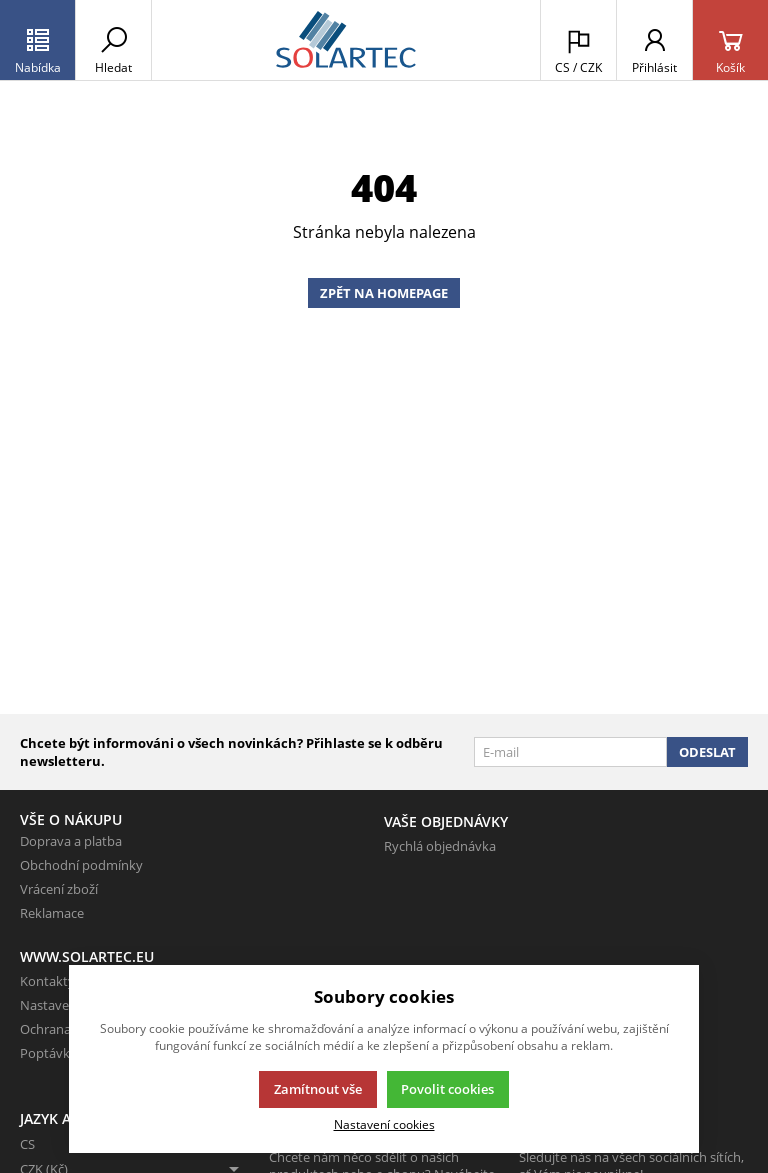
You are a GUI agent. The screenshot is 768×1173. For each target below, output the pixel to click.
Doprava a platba (71, 841)
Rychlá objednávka (440, 846)
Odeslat (707, 752)
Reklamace (52, 913)
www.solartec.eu (87, 956)
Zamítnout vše (318, 1089)
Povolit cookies (447, 1089)
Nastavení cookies (384, 1124)
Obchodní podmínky (81, 865)
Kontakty (47, 981)
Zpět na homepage (384, 293)
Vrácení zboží (59, 889)
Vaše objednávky (446, 821)
